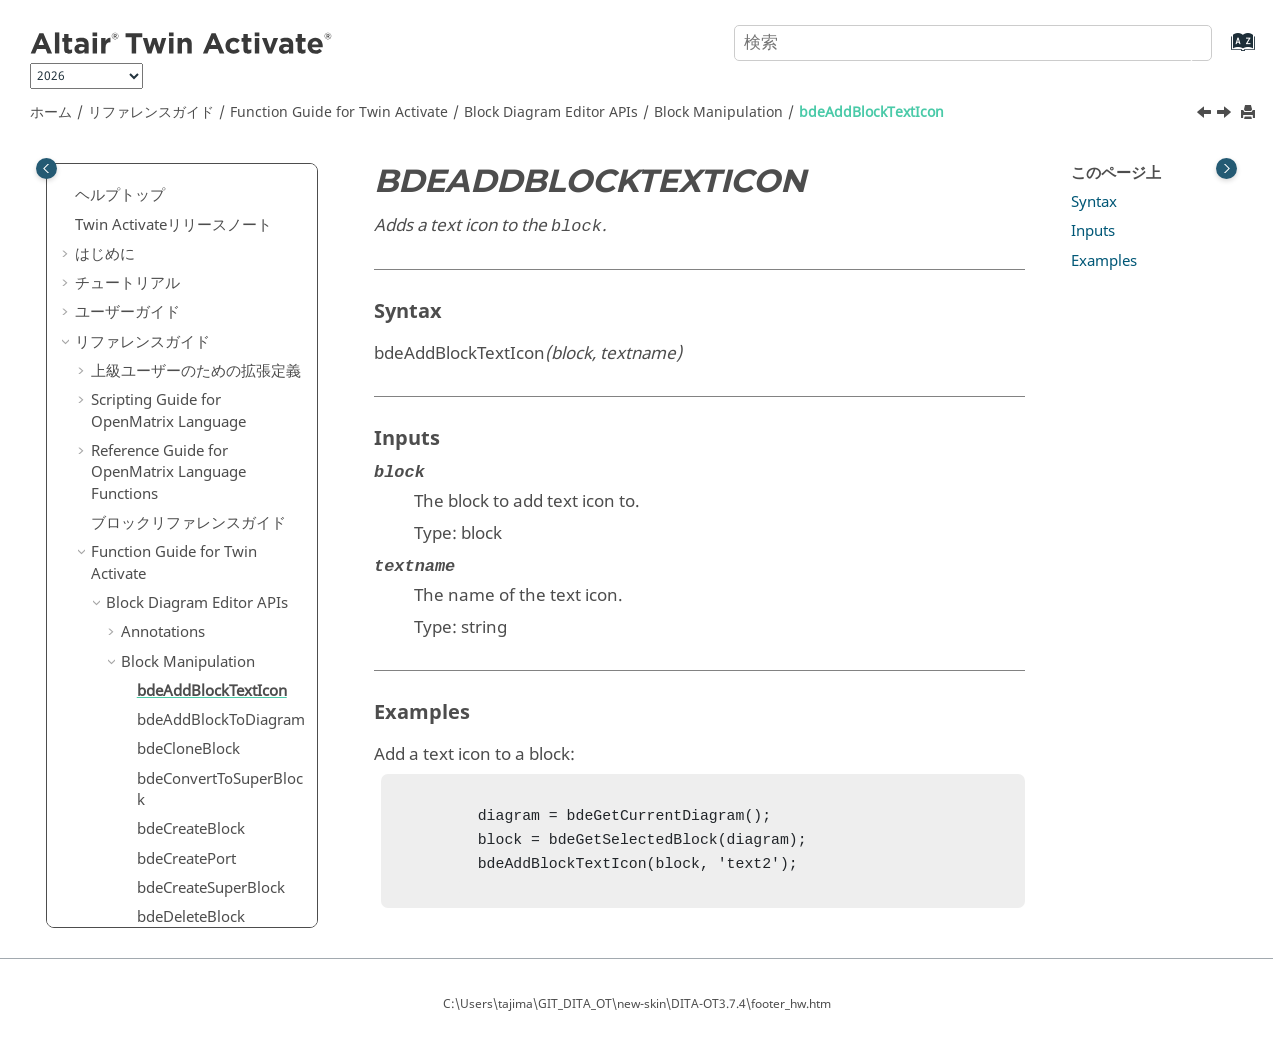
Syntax (1094, 202)
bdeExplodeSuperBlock (216, 825)
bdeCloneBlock (188, 497)
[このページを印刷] (1250, 113)
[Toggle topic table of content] (1226, 168)
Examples (1104, 261)
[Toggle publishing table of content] (46, 168)
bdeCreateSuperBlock (211, 636)
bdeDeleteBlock (191, 665)
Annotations (163, 380)
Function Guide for (339, 112)
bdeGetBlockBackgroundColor (218, 895)
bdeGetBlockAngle (201, 854)
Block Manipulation (718, 112)
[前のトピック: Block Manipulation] (1206, 115)
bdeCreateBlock (191, 577)
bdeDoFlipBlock (191, 745)
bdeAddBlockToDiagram (221, 468)
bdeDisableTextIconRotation (220, 705)
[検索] (1176, 41)
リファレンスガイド (151, 112)
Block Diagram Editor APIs (551, 112)
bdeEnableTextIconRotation (220, 785)
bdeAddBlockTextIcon (871, 112)
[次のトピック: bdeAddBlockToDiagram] (1226, 115)
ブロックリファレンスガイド (188, 271)
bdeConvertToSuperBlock (220, 538)
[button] (83, 200)
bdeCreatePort (186, 607)
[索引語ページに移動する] (1222, 51)
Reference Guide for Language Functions (168, 220)
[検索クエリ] (972, 43)
